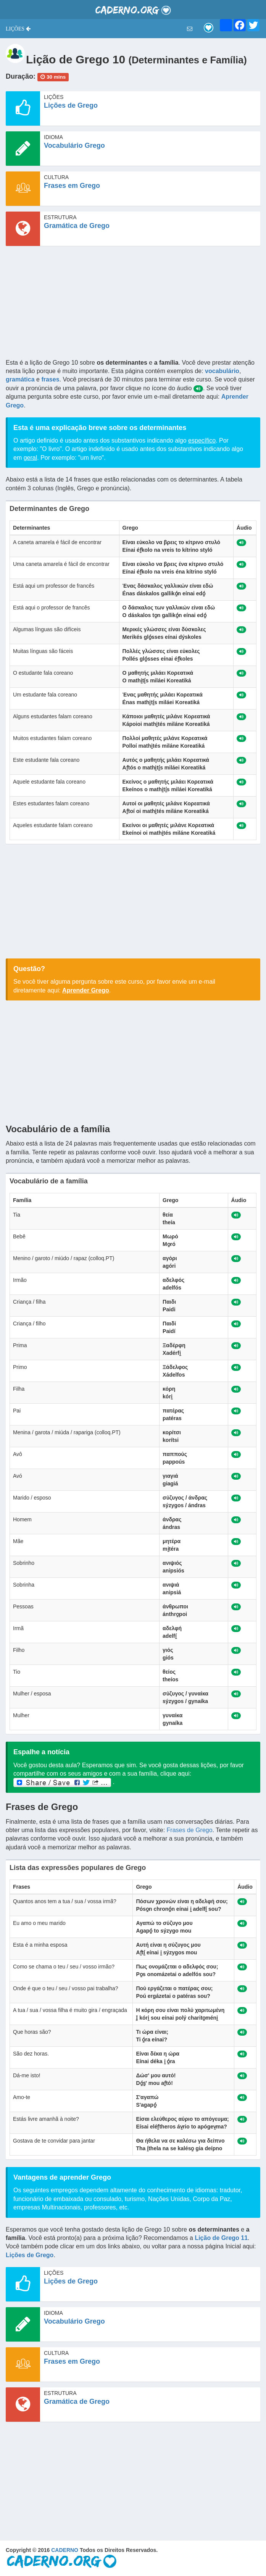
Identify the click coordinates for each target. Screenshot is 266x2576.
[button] (18, 28)
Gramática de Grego (77, 225)
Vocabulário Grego (74, 145)
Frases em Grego (72, 185)
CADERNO (64, 2550)
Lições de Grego (71, 105)
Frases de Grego (190, 1830)
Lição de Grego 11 (221, 2238)
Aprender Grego (85, 990)
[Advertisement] (133, 305)
